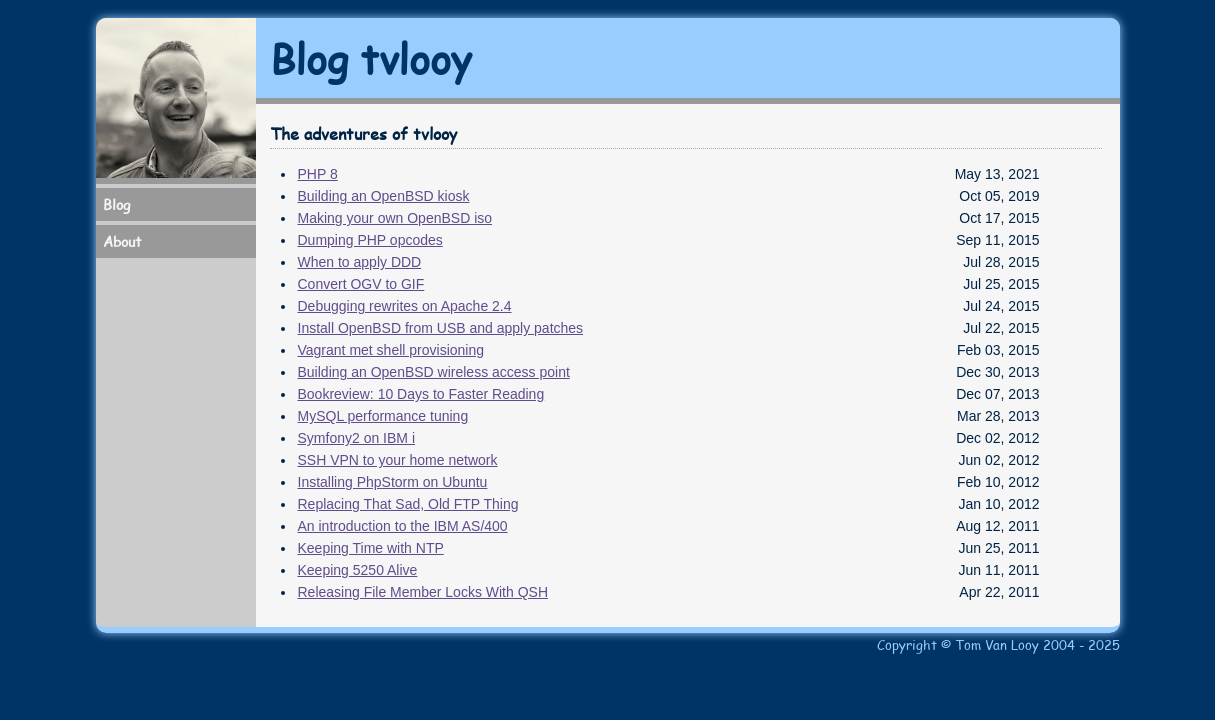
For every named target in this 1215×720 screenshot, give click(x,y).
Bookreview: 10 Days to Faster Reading (421, 394)
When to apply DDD (360, 262)
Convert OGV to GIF (361, 284)
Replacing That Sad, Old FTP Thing (408, 504)
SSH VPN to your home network (398, 460)
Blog (116, 204)
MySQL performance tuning (383, 416)
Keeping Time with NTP (371, 548)
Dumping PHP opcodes (370, 240)
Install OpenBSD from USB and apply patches (441, 328)
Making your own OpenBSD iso (395, 218)
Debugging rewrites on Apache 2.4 (405, 306)
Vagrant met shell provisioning (391, 350)
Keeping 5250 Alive (358, 570)
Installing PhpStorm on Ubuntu (393, 482)
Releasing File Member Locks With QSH (423, 592)
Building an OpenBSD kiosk (384, 196)
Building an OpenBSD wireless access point (434, 372)
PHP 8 (318, 174)
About (122, 241)
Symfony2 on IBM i (357, 438)
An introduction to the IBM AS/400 (403, 526)
